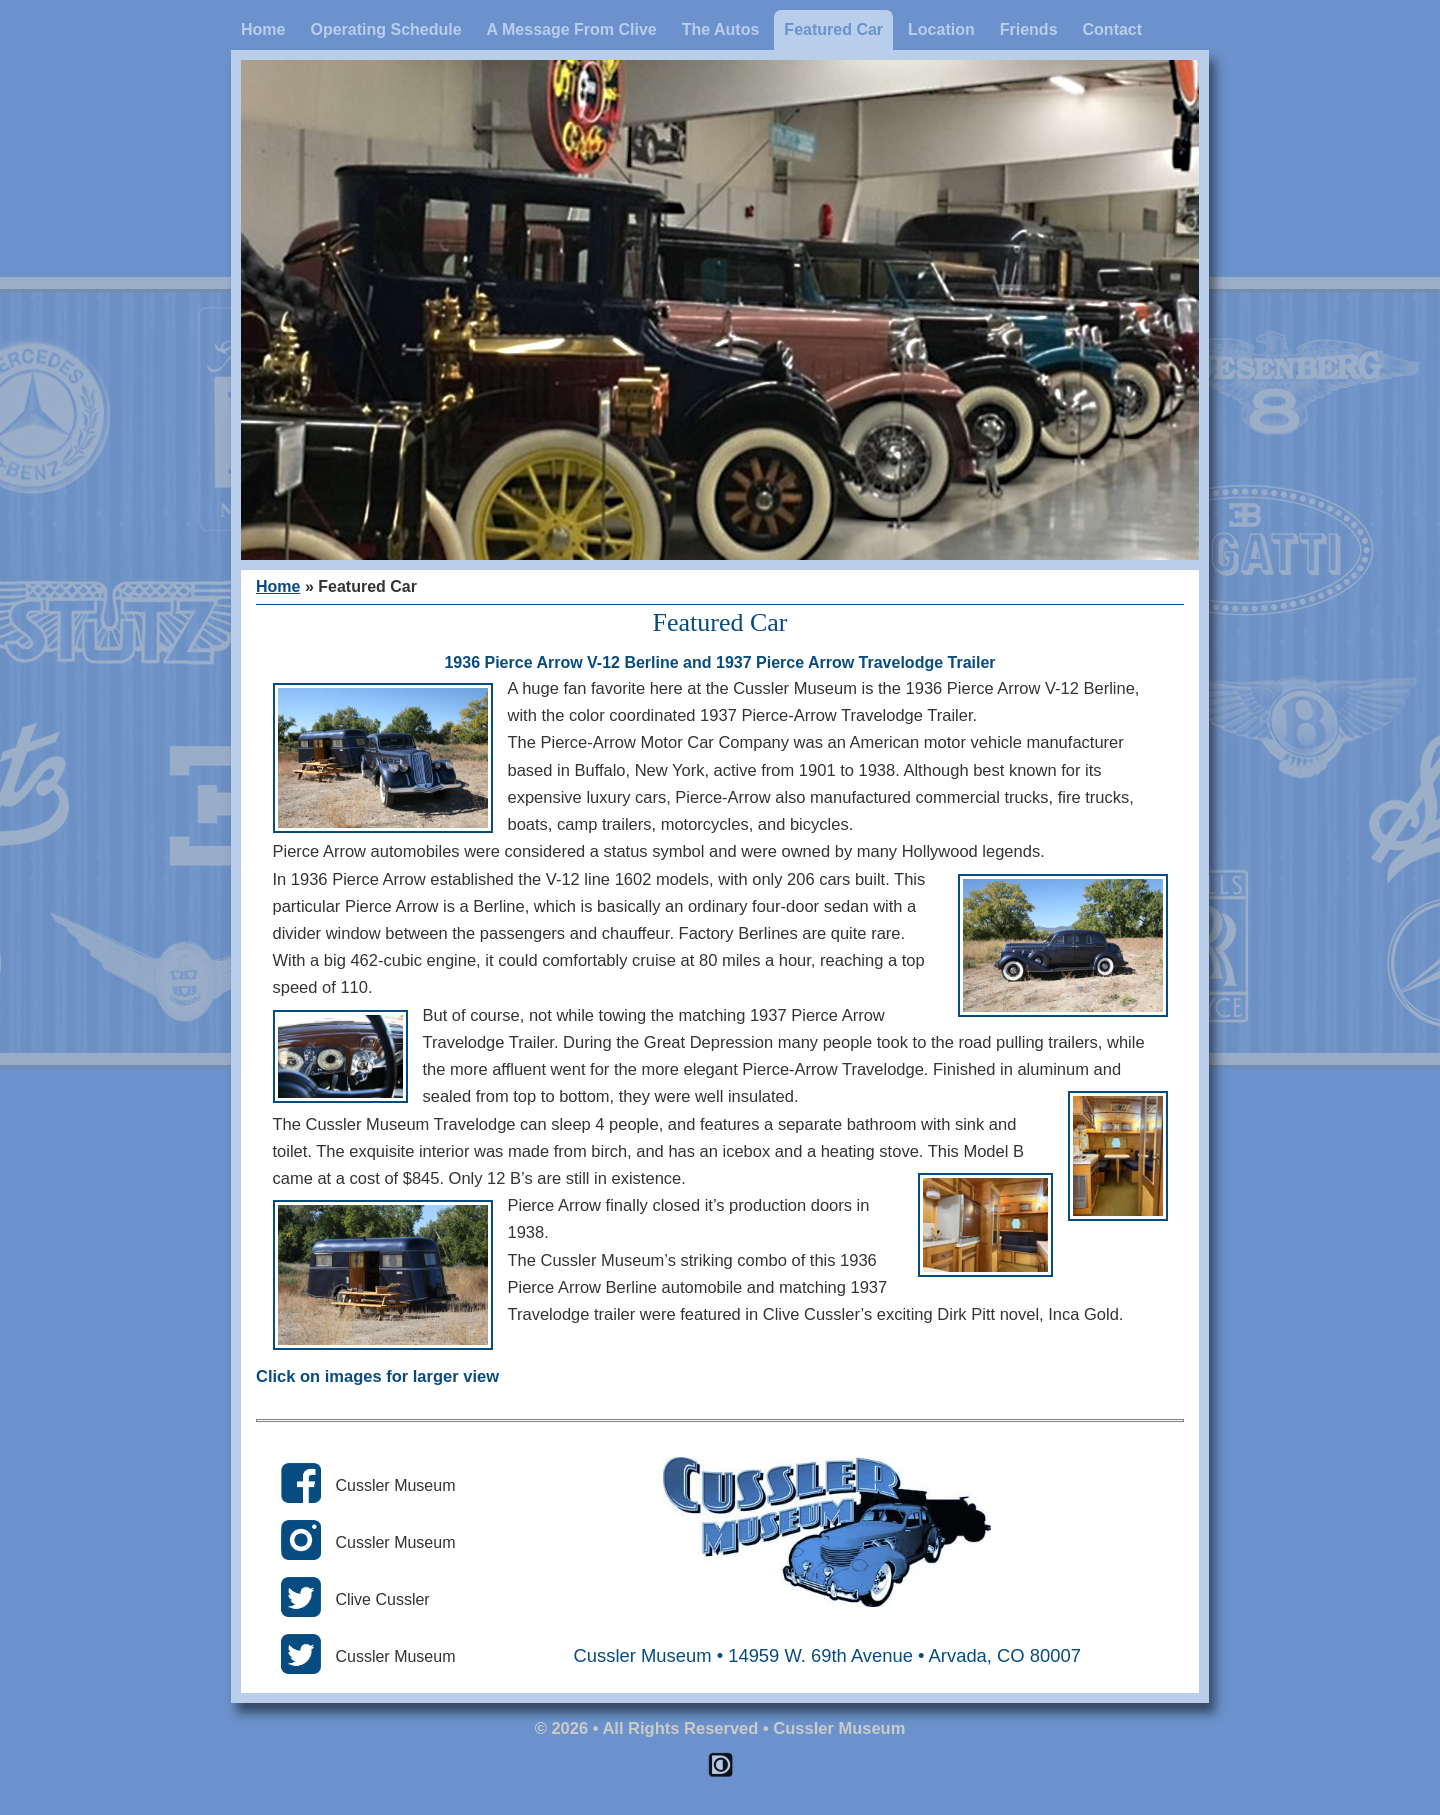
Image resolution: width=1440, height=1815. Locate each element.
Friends (1029, 29)
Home (263, 29)
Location (941, 29)
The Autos (721, 29)
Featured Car (833, 29)
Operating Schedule (385, 29)
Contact (1113, 29)
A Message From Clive (572, 29)
